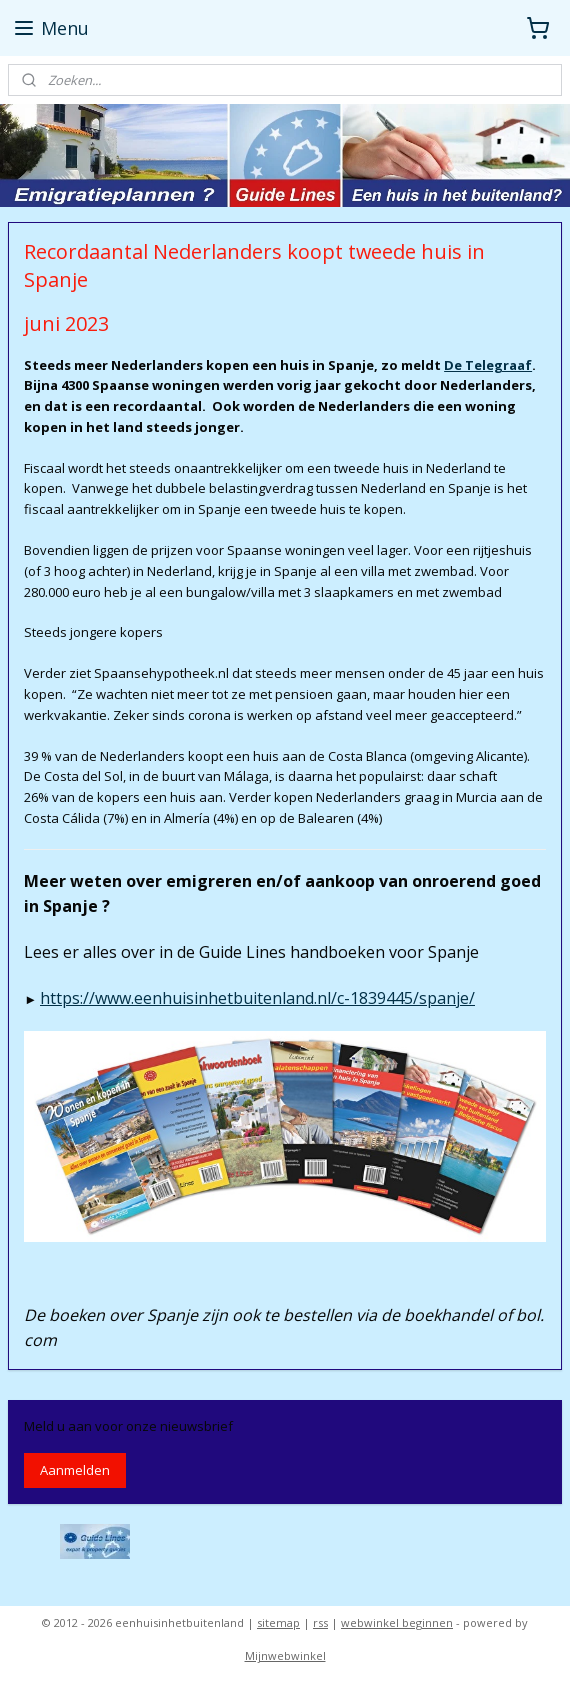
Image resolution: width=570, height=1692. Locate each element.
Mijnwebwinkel (285, 1655)
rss (320, 1622)
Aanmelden (75, 1470)
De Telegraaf (488, 365)
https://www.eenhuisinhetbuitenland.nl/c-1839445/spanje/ (257, 998)
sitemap (278, 1622)
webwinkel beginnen (397, 1622)
